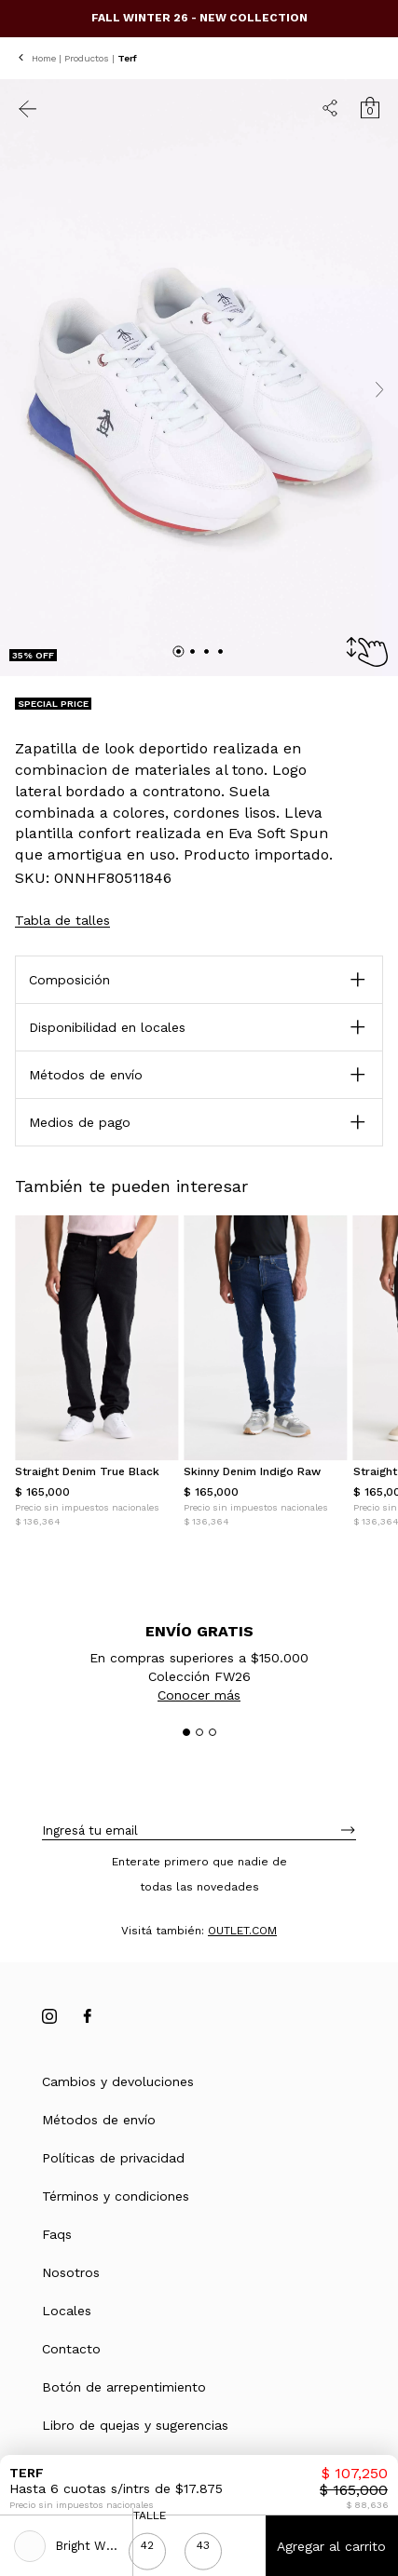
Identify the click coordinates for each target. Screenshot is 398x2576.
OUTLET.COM (242, 1930)
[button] (199, 1074)
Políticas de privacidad (113, 2157)
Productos (86, 58)
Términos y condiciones (115, 2196)
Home (44, 58)
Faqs (57, 2234)
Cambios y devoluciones (118, 2081)
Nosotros (71, 2272)
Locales (66, 2310)
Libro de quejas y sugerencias (135, 2425)
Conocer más (199, 1695)
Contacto (71, 2348)
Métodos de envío (99, 2119)
